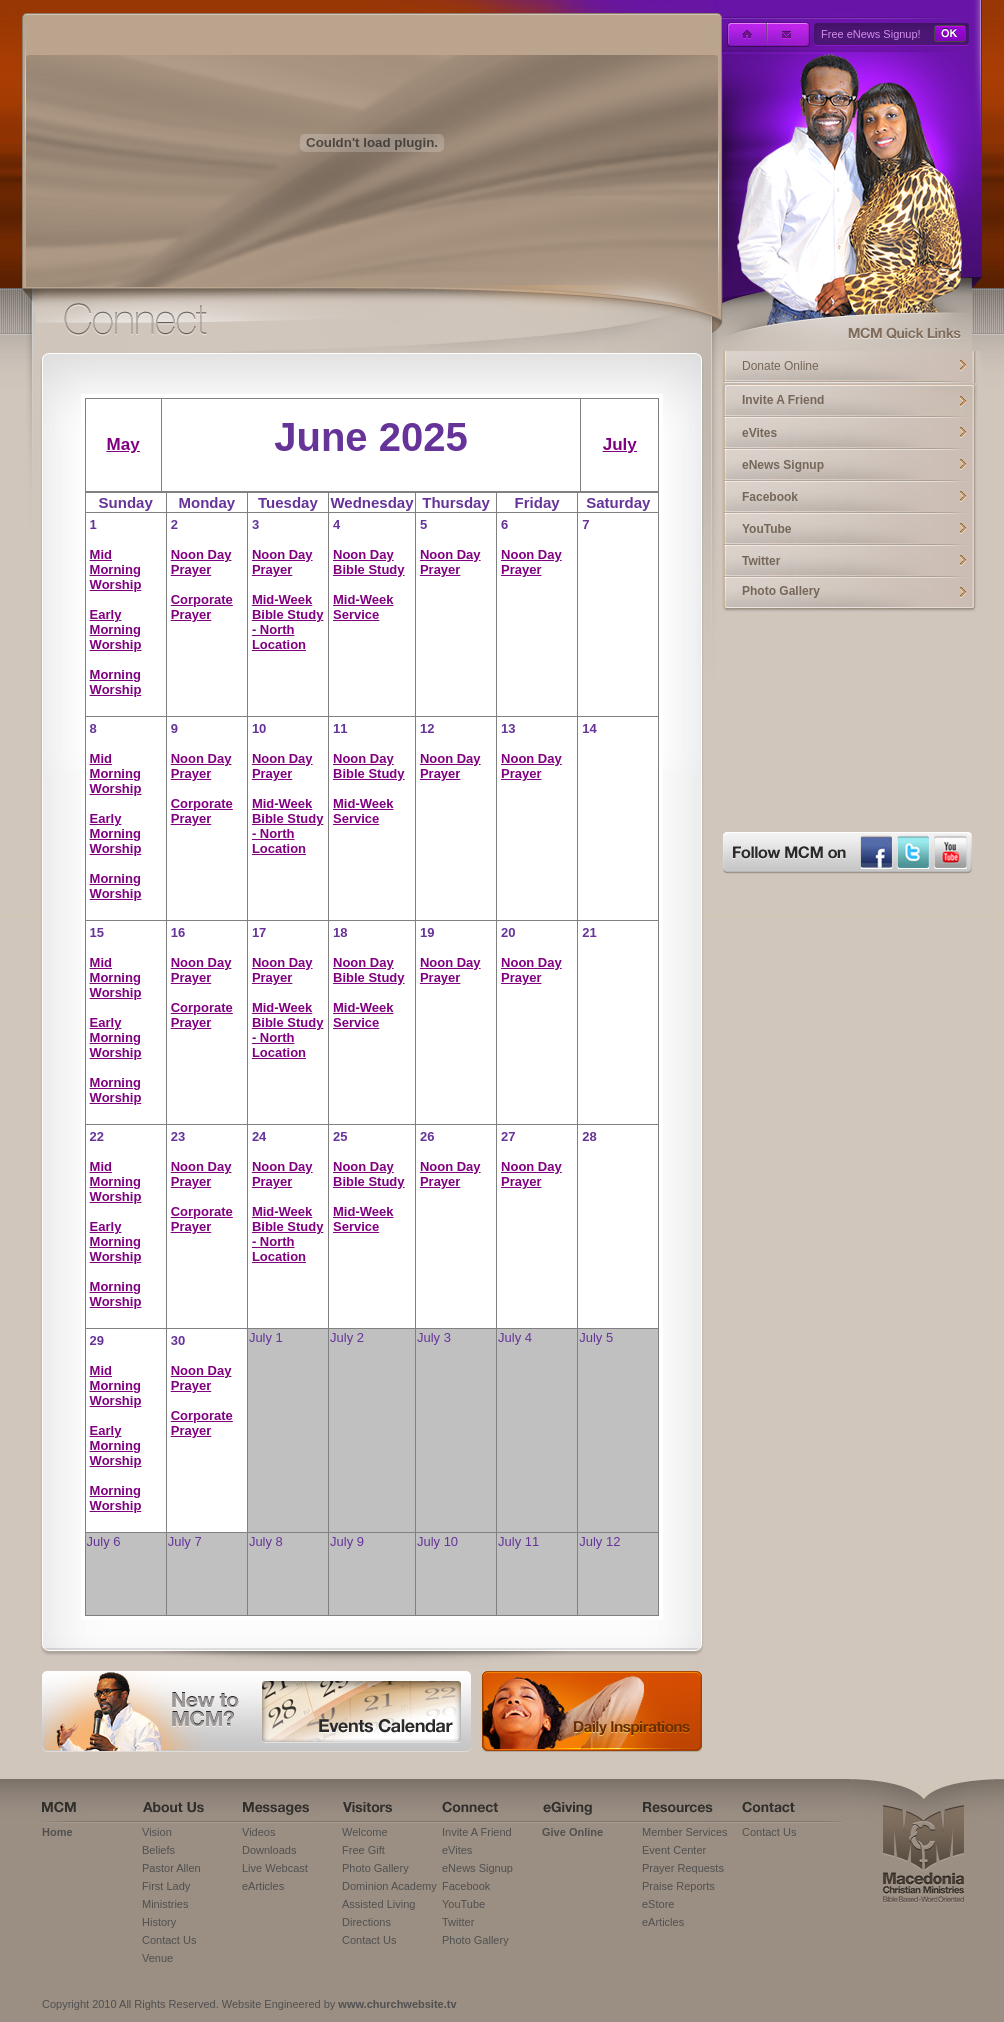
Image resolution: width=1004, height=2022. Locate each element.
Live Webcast (275, 1868)
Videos (258, 1832)
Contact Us (169, 1940)
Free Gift (363, 1850)
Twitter (761, 561)
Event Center (674, 1850)
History (159, 1922)
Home (57, 1832)
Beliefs (158, 1850)
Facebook (770, 497)
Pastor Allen (171, 1868)
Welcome (365, 1832)
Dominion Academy (389, 1886)
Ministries (165, 1904)
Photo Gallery (781, 591)
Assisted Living (378, 1904)
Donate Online (780, 366)
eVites (759, 433)
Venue (157, 1958)
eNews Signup (783, 465)
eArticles (263, 1886)
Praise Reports (678, 1886)
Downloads (269, 1850)
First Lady (166, 1886)
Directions (366, 1922)
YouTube (767, 529)
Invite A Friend (783, 400)
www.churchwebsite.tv (397, 2004)
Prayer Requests (683, 1868)
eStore (658, 1904)
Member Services (685, 1832)
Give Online (572, 1832)
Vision (157, 1832)
